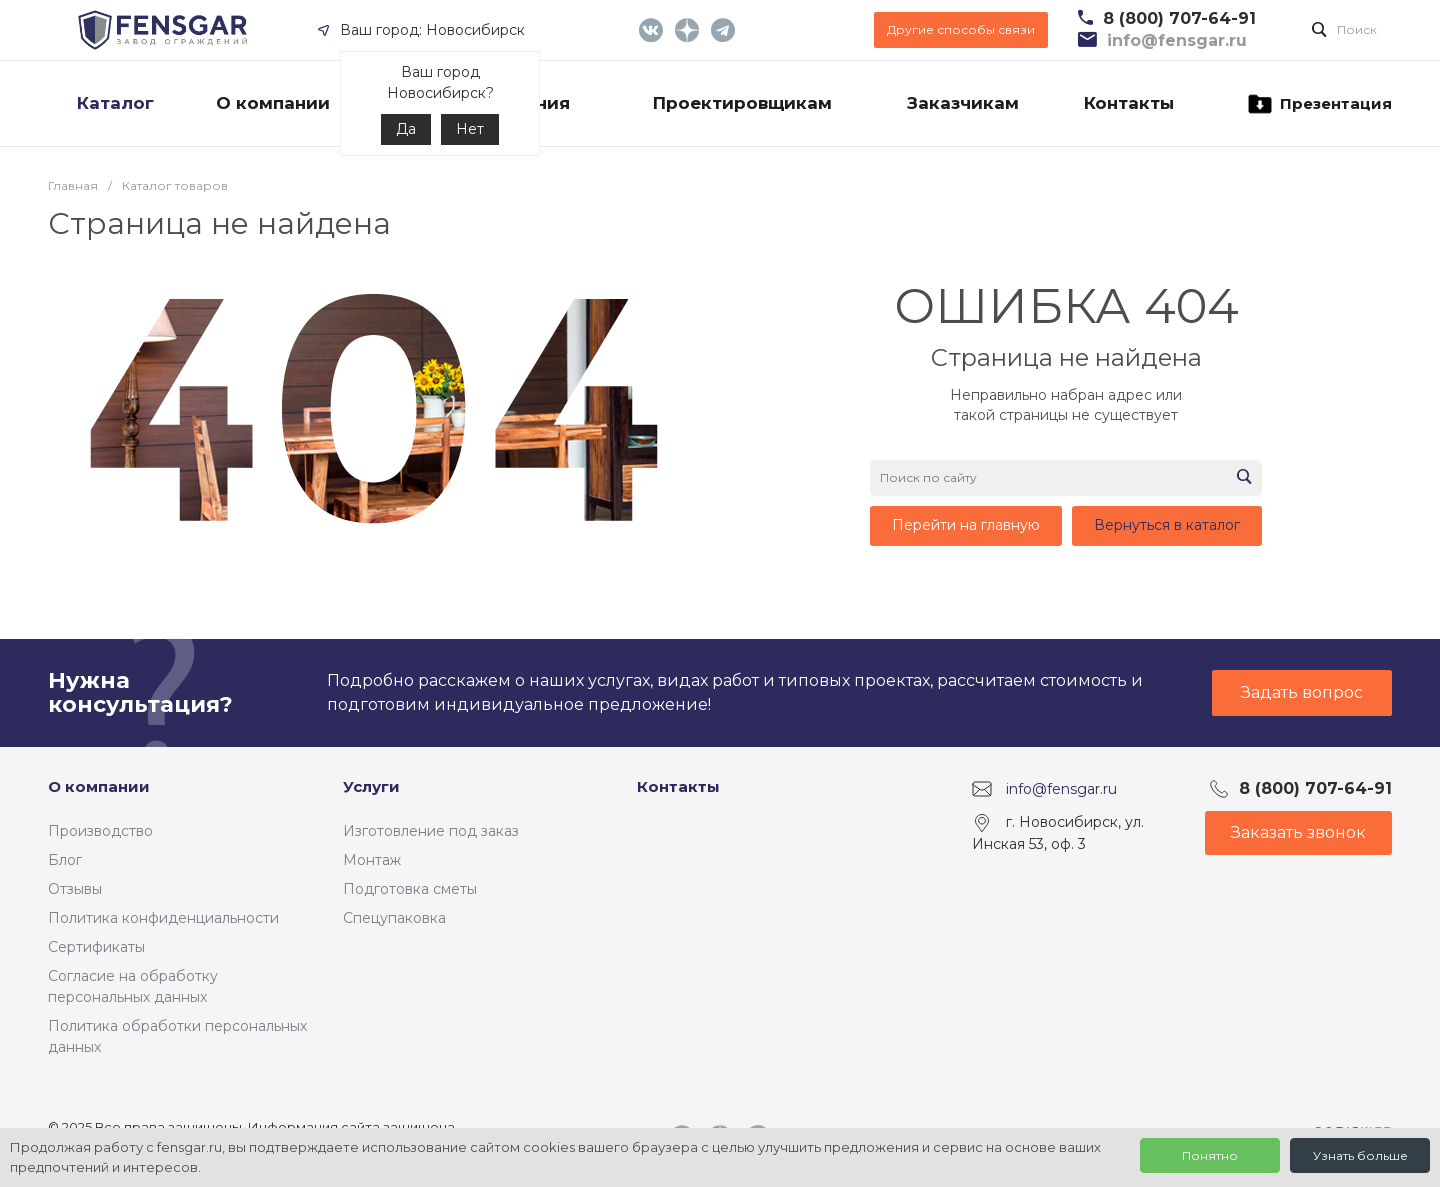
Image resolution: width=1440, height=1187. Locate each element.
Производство (100, 831)
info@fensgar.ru (1061, 789)
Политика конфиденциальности (163, 918)
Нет (470, 129)
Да (406, 129)
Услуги (371, 786)
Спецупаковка (394, 918)
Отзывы (75, 889)
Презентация (1318, 104)
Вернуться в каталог (1167, 525)
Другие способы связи (961, 29)
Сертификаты (96, 947)
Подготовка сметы (410, 889)
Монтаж (372, 860)
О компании (99, 786)
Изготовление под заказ (431, 831)
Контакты (678, 786)
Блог (65, 860)
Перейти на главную (966, 525)
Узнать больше (1360, 1155)
